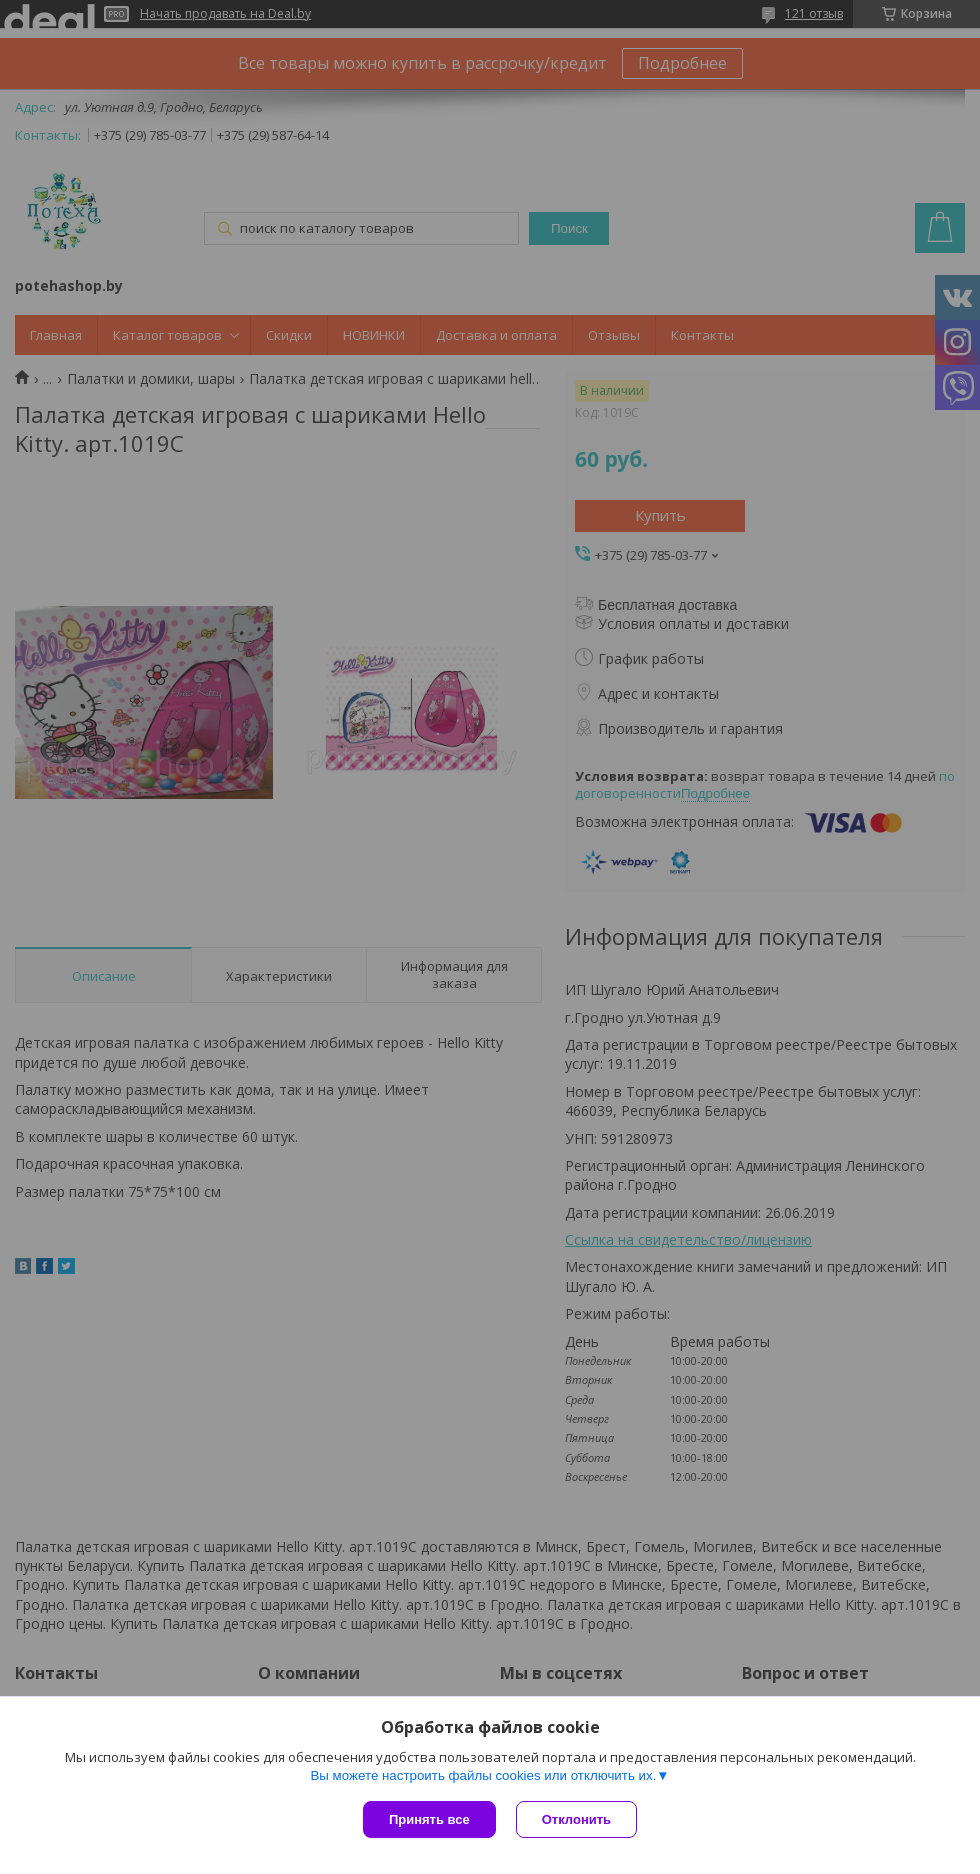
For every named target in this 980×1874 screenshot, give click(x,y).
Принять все (429, 1819)
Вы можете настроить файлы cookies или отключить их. (483, 1775)
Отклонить (576, 1819)
